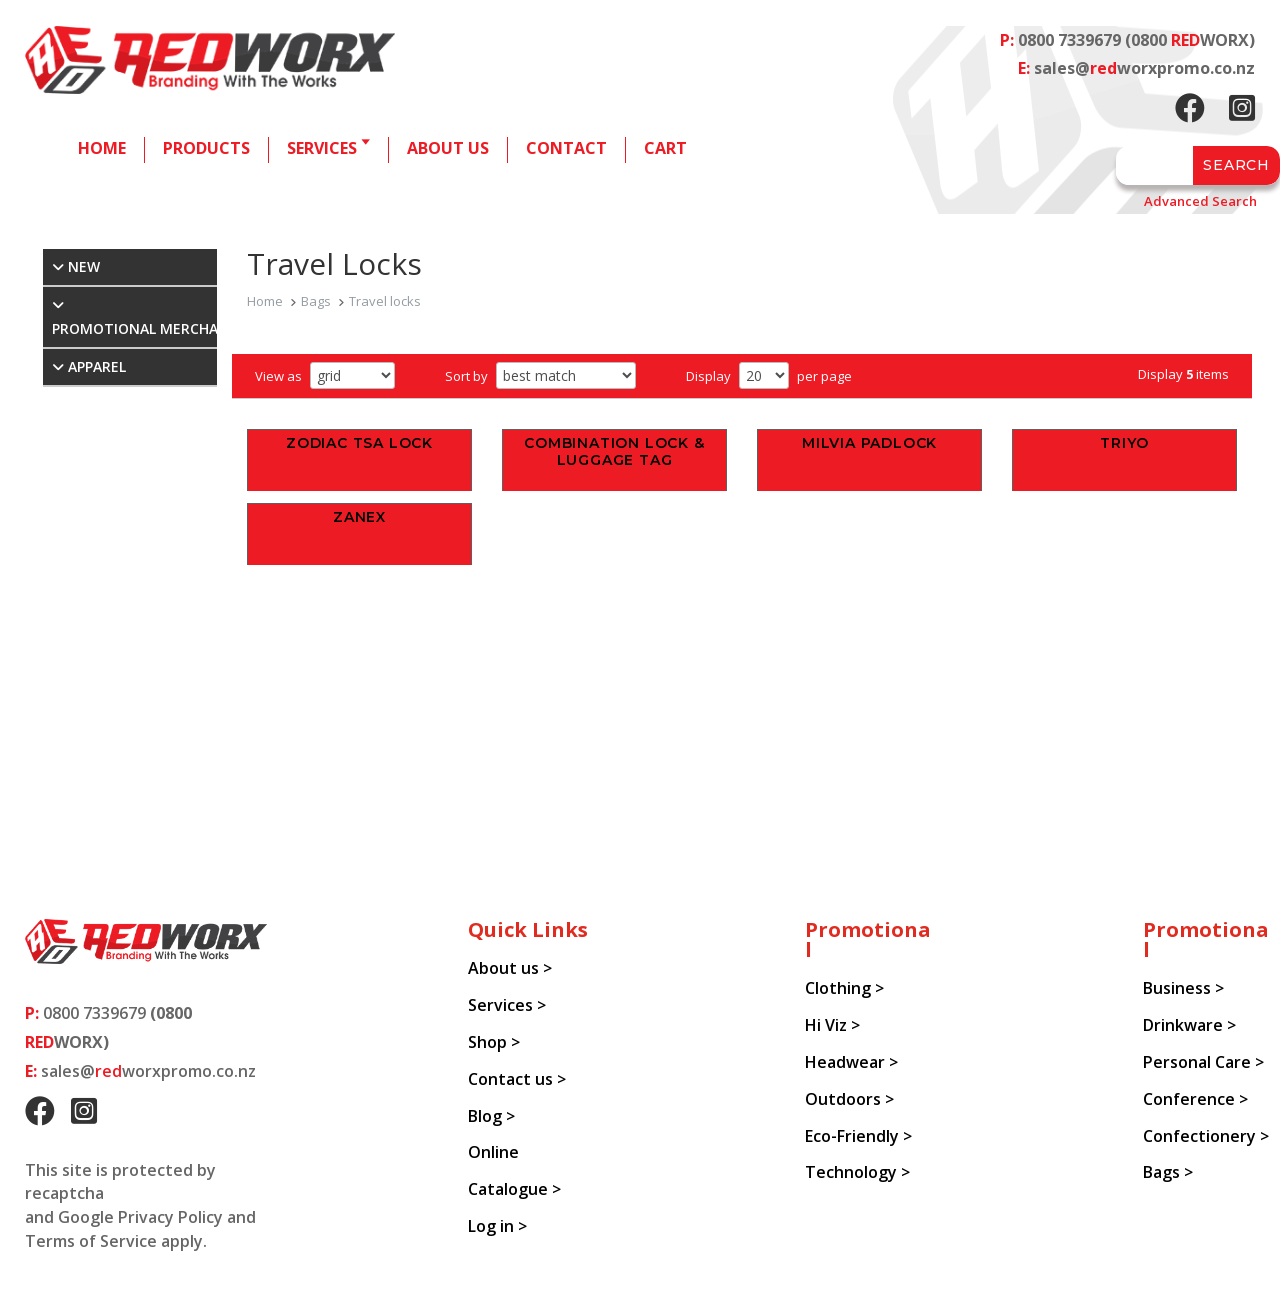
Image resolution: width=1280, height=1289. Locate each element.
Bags (316, 301)
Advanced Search (1200, 201)
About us (448, 148)
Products (206, 148)
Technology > (857, 1172)
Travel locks (385, 301)
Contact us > (517, 1079)
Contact (566, 148)
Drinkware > (1189, 1025)
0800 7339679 (1069, 40)
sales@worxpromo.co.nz (1144, 68)
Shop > (494, 1042)
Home (102, 148)
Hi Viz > (832, 1025)
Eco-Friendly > (858, 1136)
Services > (507, 1005)
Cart (665, 148)
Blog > (491, 1116)
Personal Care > (1203, 1062)
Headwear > (851, 1062)
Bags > (1168, 1172)
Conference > (1195, 1099)
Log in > (497, 1226)
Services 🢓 (328, 148)
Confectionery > (1206, 1136)
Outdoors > (849, 1099)
